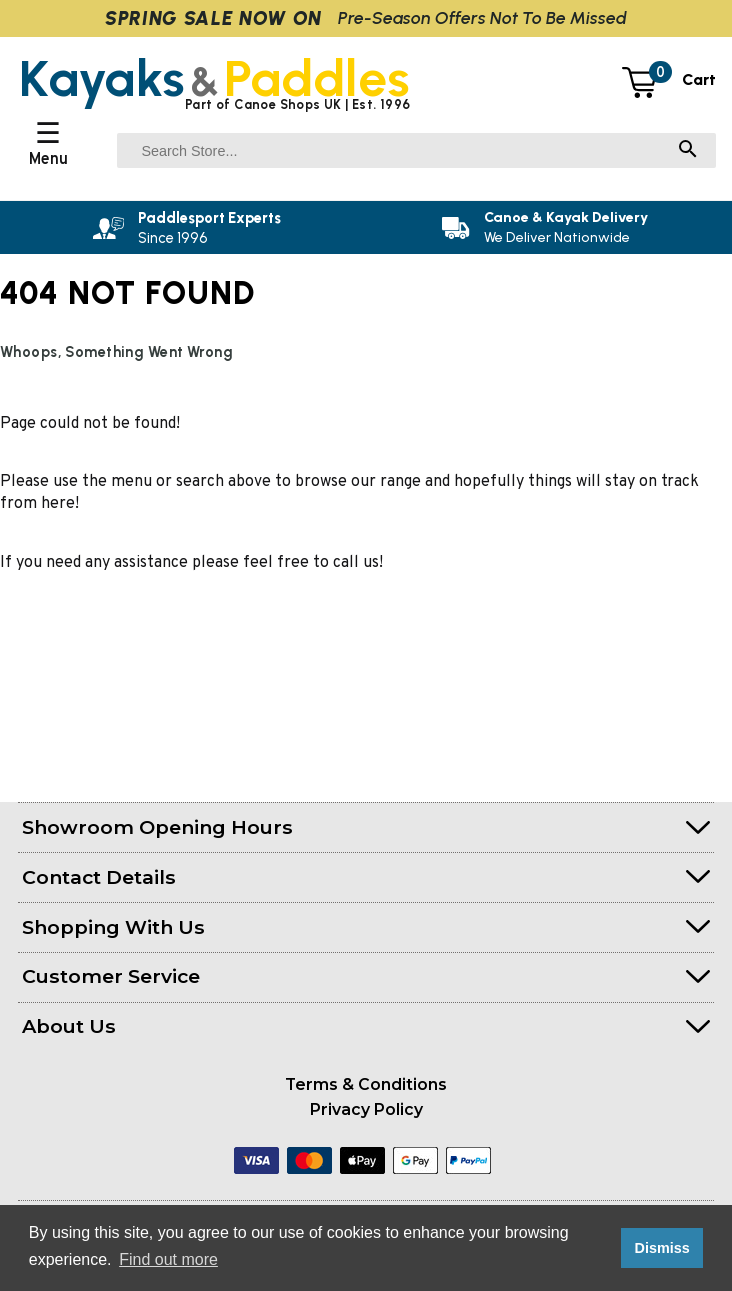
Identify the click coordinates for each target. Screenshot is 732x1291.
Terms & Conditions (366, 1084)
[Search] (688, 150)
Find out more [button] (168, 1259)
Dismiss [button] (661, 1248)
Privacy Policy (366, 1109)
